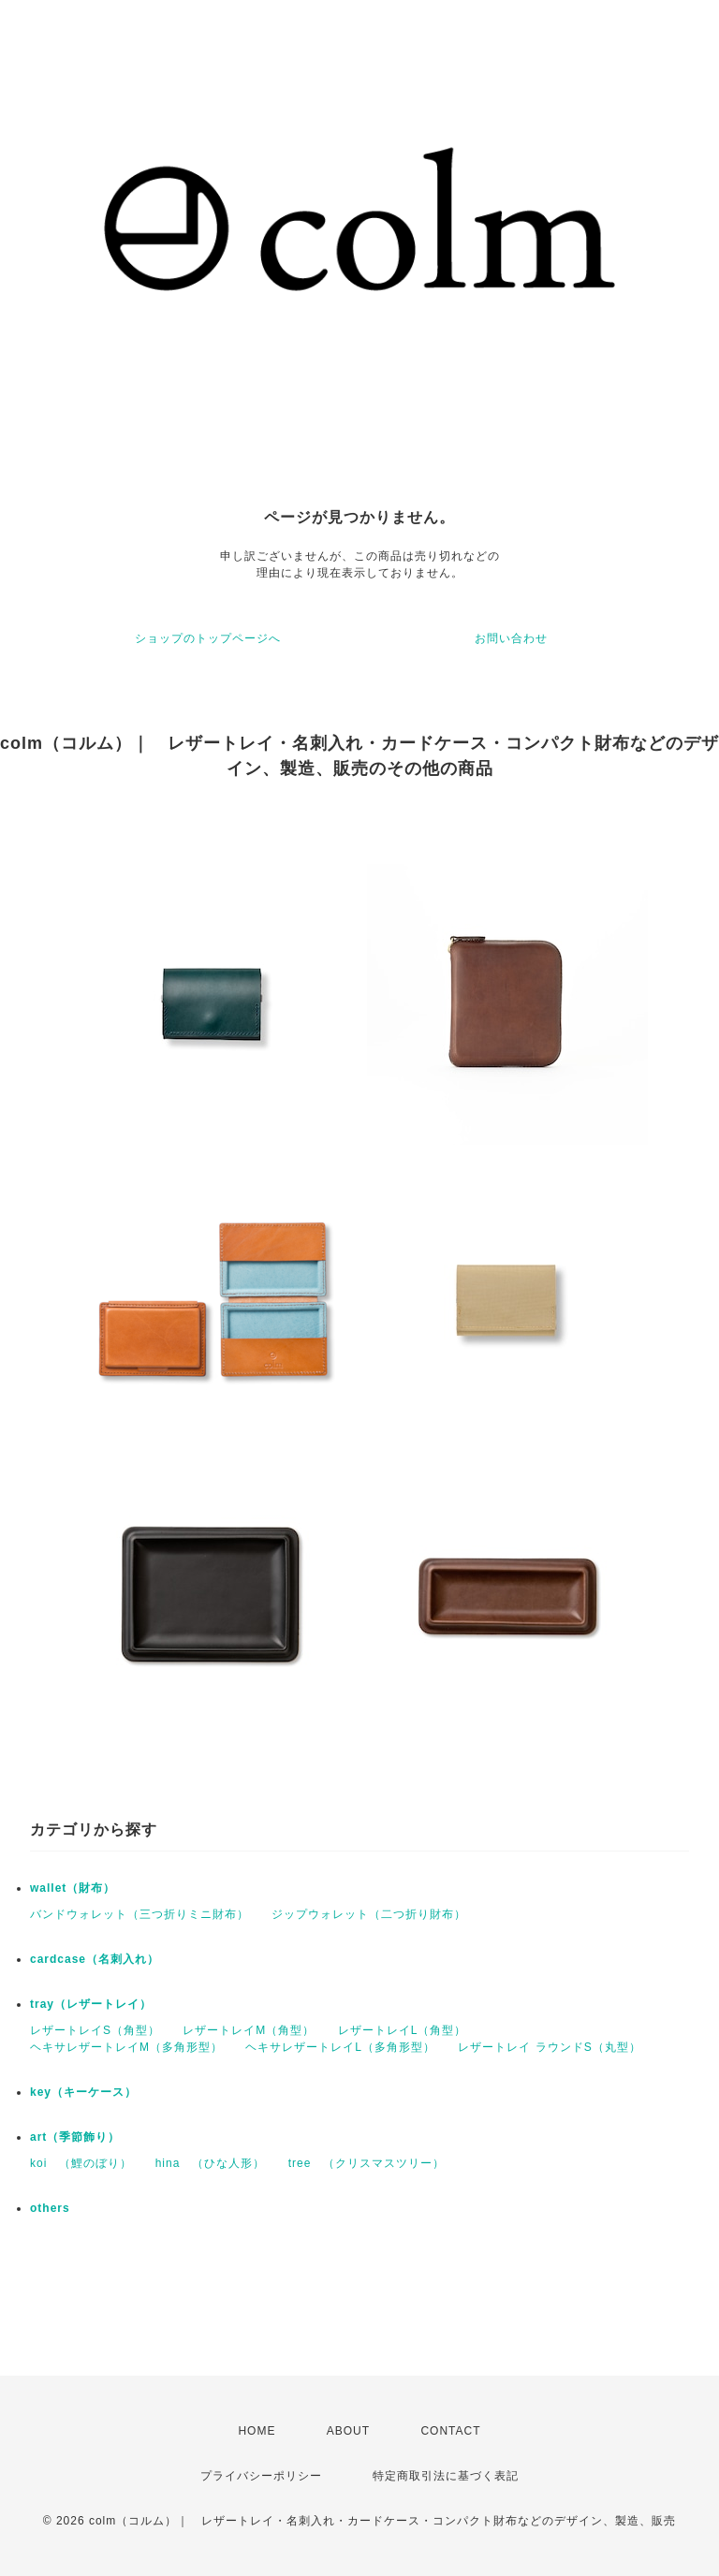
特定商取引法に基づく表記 (446, 2475)
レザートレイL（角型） (402, 2030)
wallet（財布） (72, 1888)
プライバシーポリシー (261, 2475)
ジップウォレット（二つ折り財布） (368, 1914)
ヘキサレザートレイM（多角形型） (126, 2047)
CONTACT (450, 2430)
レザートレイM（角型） (249, 2030)
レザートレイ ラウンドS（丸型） (549, 2047)
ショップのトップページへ (208, 638)
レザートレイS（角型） (95, 2030)
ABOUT (348, 2430)
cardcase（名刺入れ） (94, 1959)
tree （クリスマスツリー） (367, 2163)
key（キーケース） (83, 2092)
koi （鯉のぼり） (81, 2163)
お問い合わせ (511, 638)
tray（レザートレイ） (91, 2004)
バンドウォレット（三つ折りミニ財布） (139, 1914)
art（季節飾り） (75, 2137)
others (50, 2208)
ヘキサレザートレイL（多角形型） (340, 2047)
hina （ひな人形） (210, 2163)
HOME (256, 2430)
